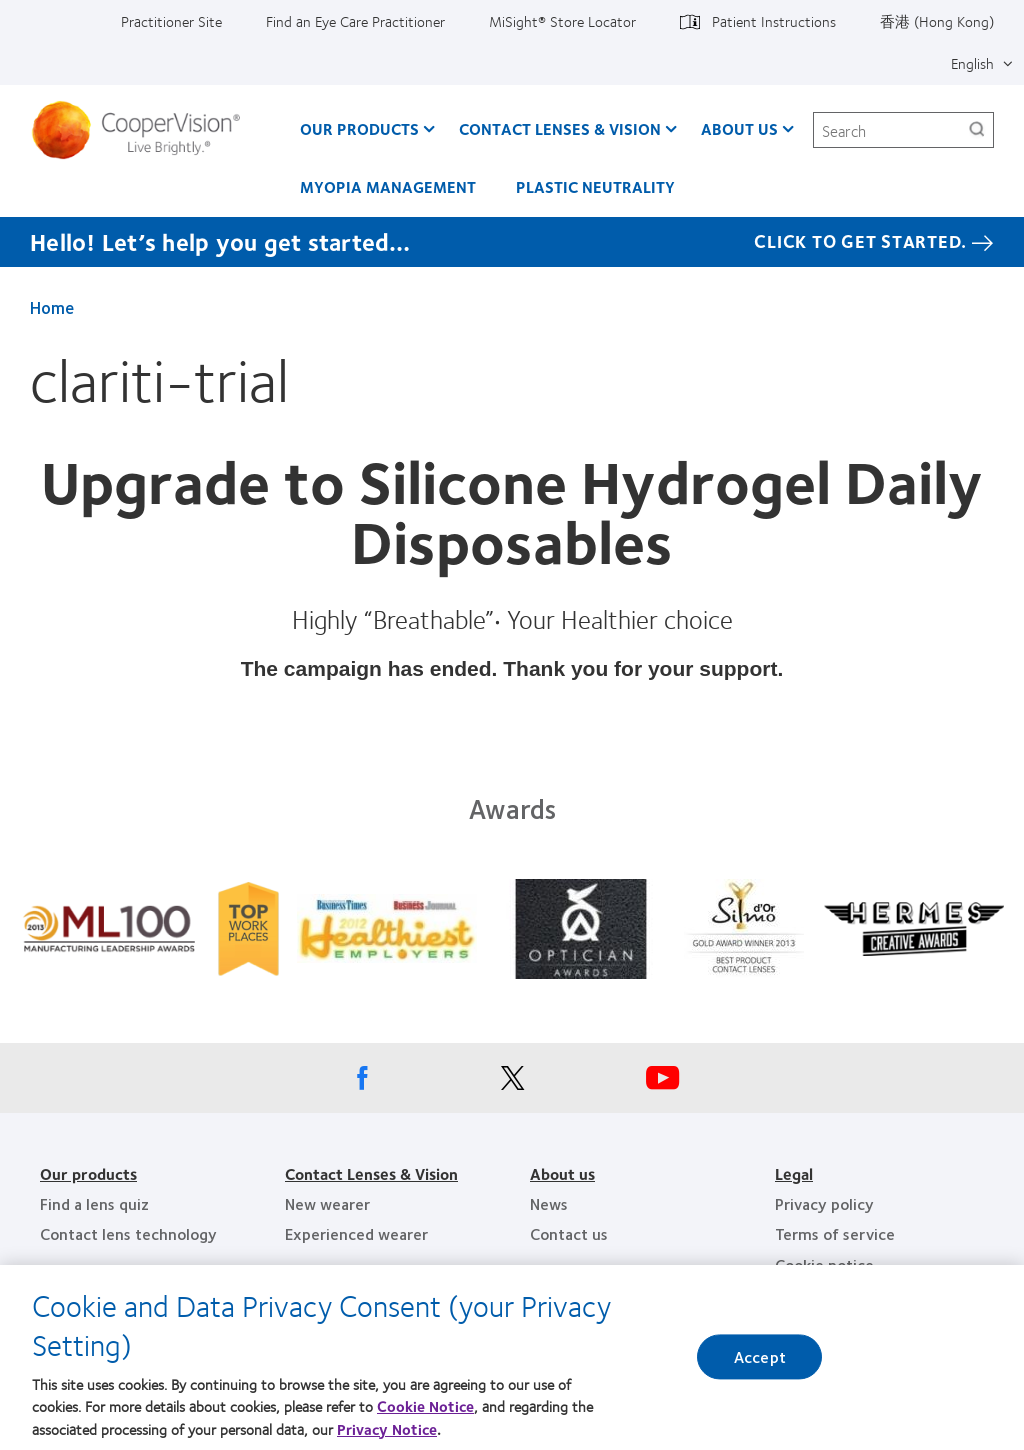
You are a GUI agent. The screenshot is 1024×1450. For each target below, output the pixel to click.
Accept (760, 1357)
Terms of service (835, 1233)
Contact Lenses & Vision (560, 128)
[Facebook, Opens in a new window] (362, 1083)
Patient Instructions (774, 21)
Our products (88, 1173)
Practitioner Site (171, 21)
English (972, 63)
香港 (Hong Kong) (937, 21)
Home (52, 307)
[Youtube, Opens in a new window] (662, 1083)
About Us (739, 128)
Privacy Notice (387, 1429)
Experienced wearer (356, 1233)
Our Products (359, 128)
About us (562, 1173)
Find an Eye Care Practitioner (355, 21)
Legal (794, 1173)
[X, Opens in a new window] (512, 1083)
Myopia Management (388, 186)
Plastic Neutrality (595, 186)
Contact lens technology (128, 1233)
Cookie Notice (425, 1406)
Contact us (569, 1233)
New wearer (327, 1203)
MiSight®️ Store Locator (562, 21)
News (549, 1203)
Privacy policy (824, 1203)
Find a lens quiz (94, 1203)
